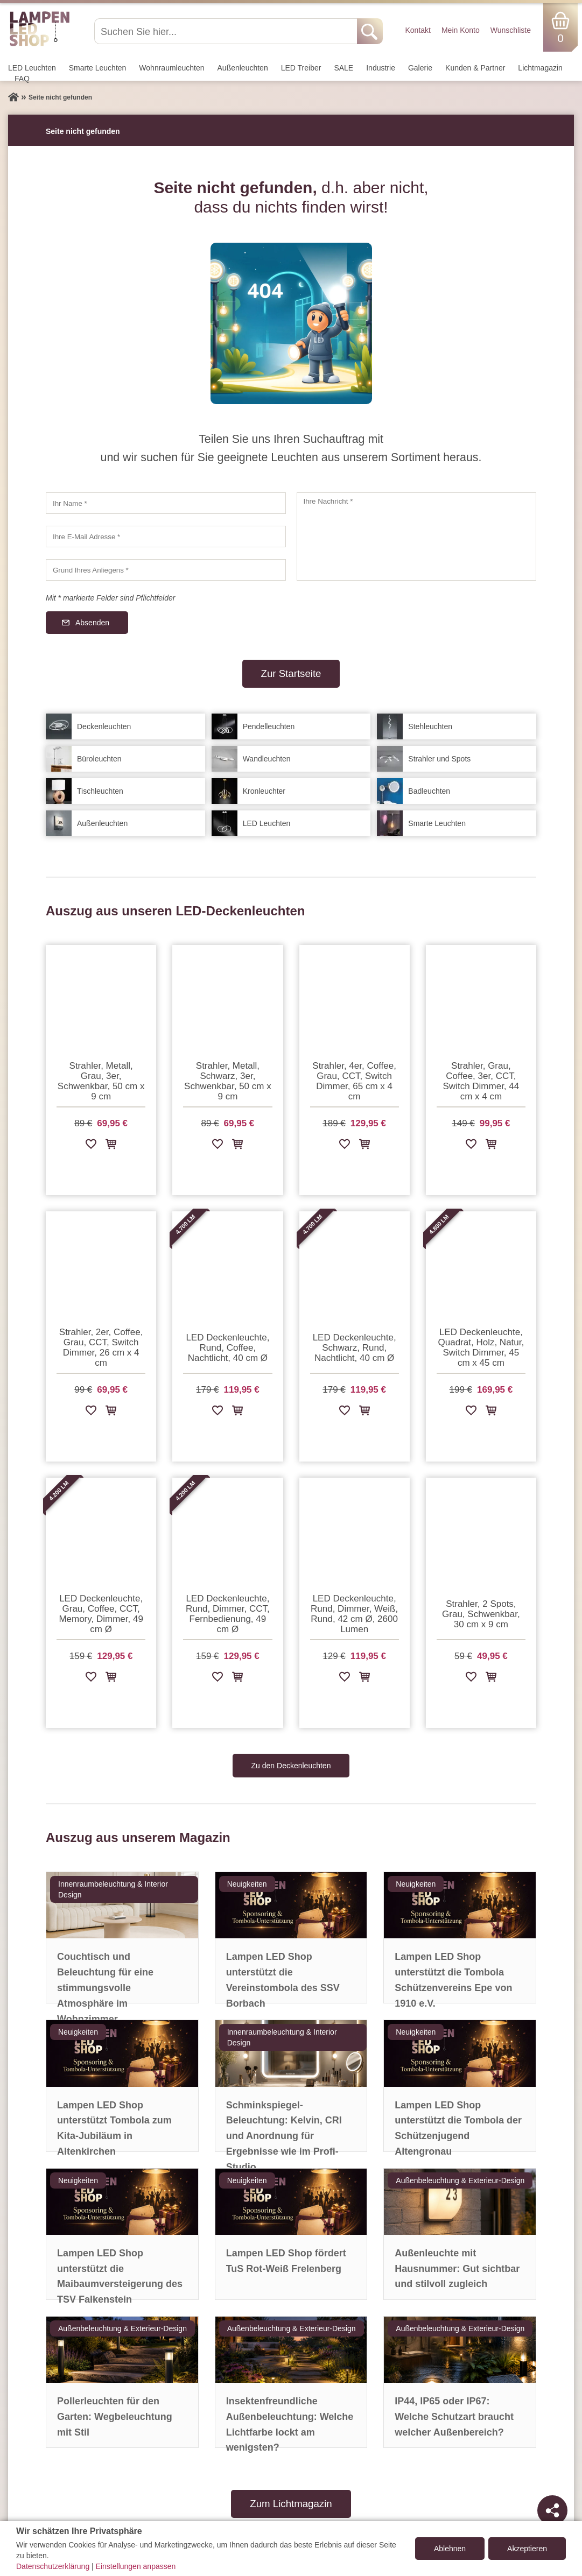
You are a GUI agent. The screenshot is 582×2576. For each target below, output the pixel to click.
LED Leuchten (32, 67)
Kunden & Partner (475, 67)
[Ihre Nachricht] (417, 536)
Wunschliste (510, 30)
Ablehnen (450, 2548)
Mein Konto (460, 30)
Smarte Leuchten (98, 67)
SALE (343, 67)
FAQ (22, 78)
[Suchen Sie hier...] (226, 31)
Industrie (380, 67)
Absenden (92, 622)
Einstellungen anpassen (136, 2566)
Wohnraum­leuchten (171, 67)
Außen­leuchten (243, 67)
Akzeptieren (527, 2548)
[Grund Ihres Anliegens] (166, 570)
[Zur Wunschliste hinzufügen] (91, 1146)
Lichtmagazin (540, 67)
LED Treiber (301, 67)
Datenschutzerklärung (52, 2566)
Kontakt (417, 30)
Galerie (420, 67)
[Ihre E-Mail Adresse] (166, 536)
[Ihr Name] (166, 503)
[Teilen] (552, 2510)
